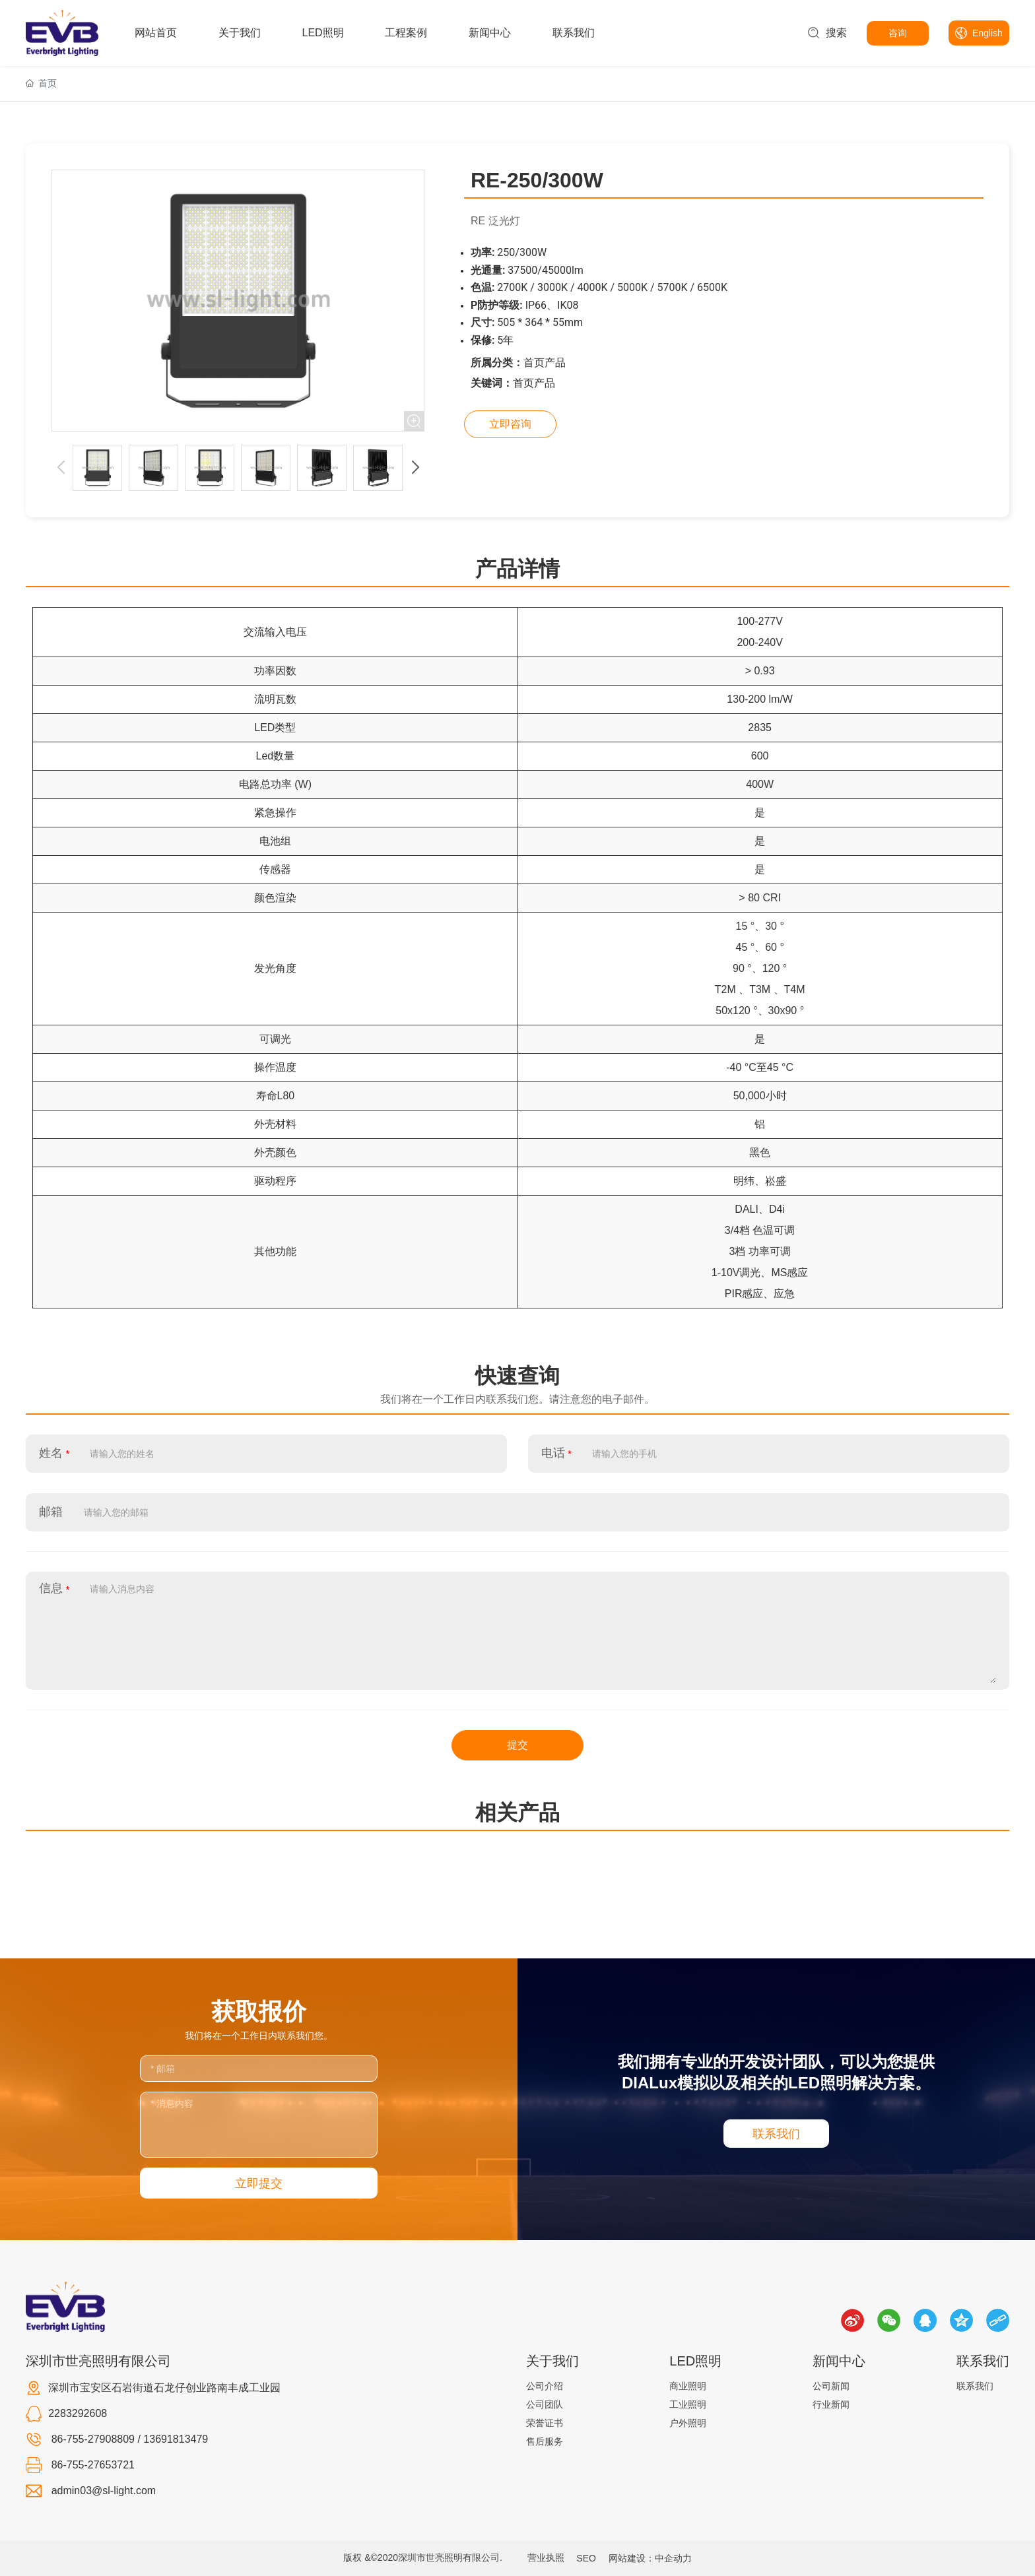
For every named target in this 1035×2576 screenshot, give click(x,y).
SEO (586, 2558)
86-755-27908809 (93, 2439)
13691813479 (175, 2439)
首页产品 (544, 362)
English (987, 33)
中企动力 (673, 2558)
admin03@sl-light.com (103, 2490)
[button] (415, 467)
